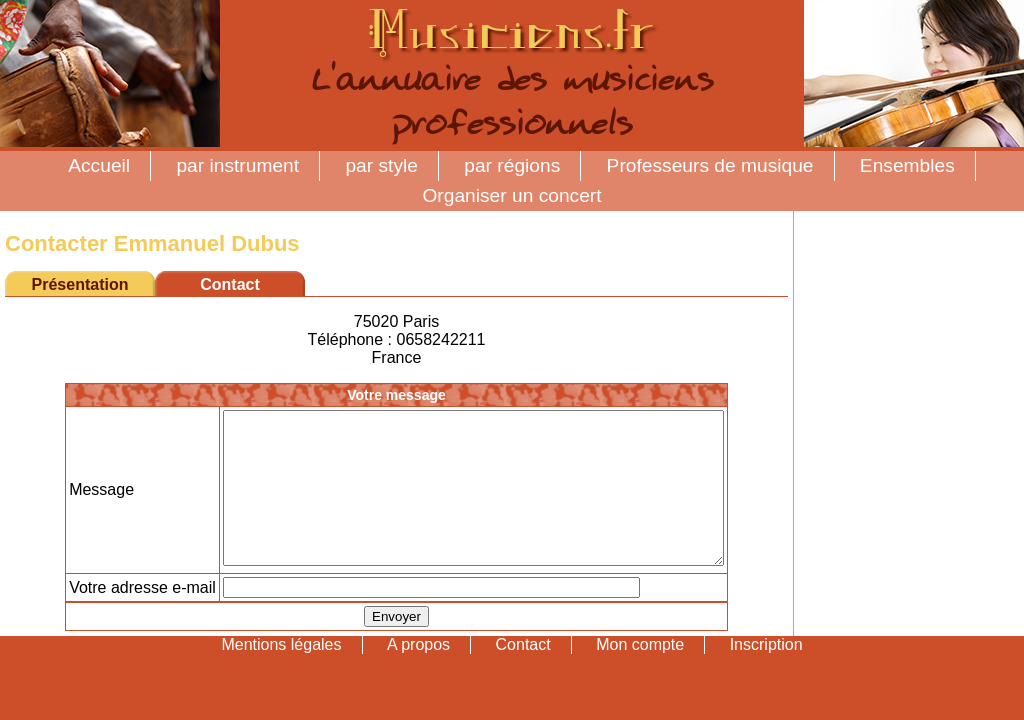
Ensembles (907, 165)
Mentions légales (281, 674)
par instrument (237, 165)
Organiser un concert (511, 195)
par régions (512, 165)
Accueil (99, 165)
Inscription (766, 674)
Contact (523, 674)
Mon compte (640, 674)
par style (381, 165)
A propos (418, 674)
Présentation (80, 284)
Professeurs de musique (710, 165)
